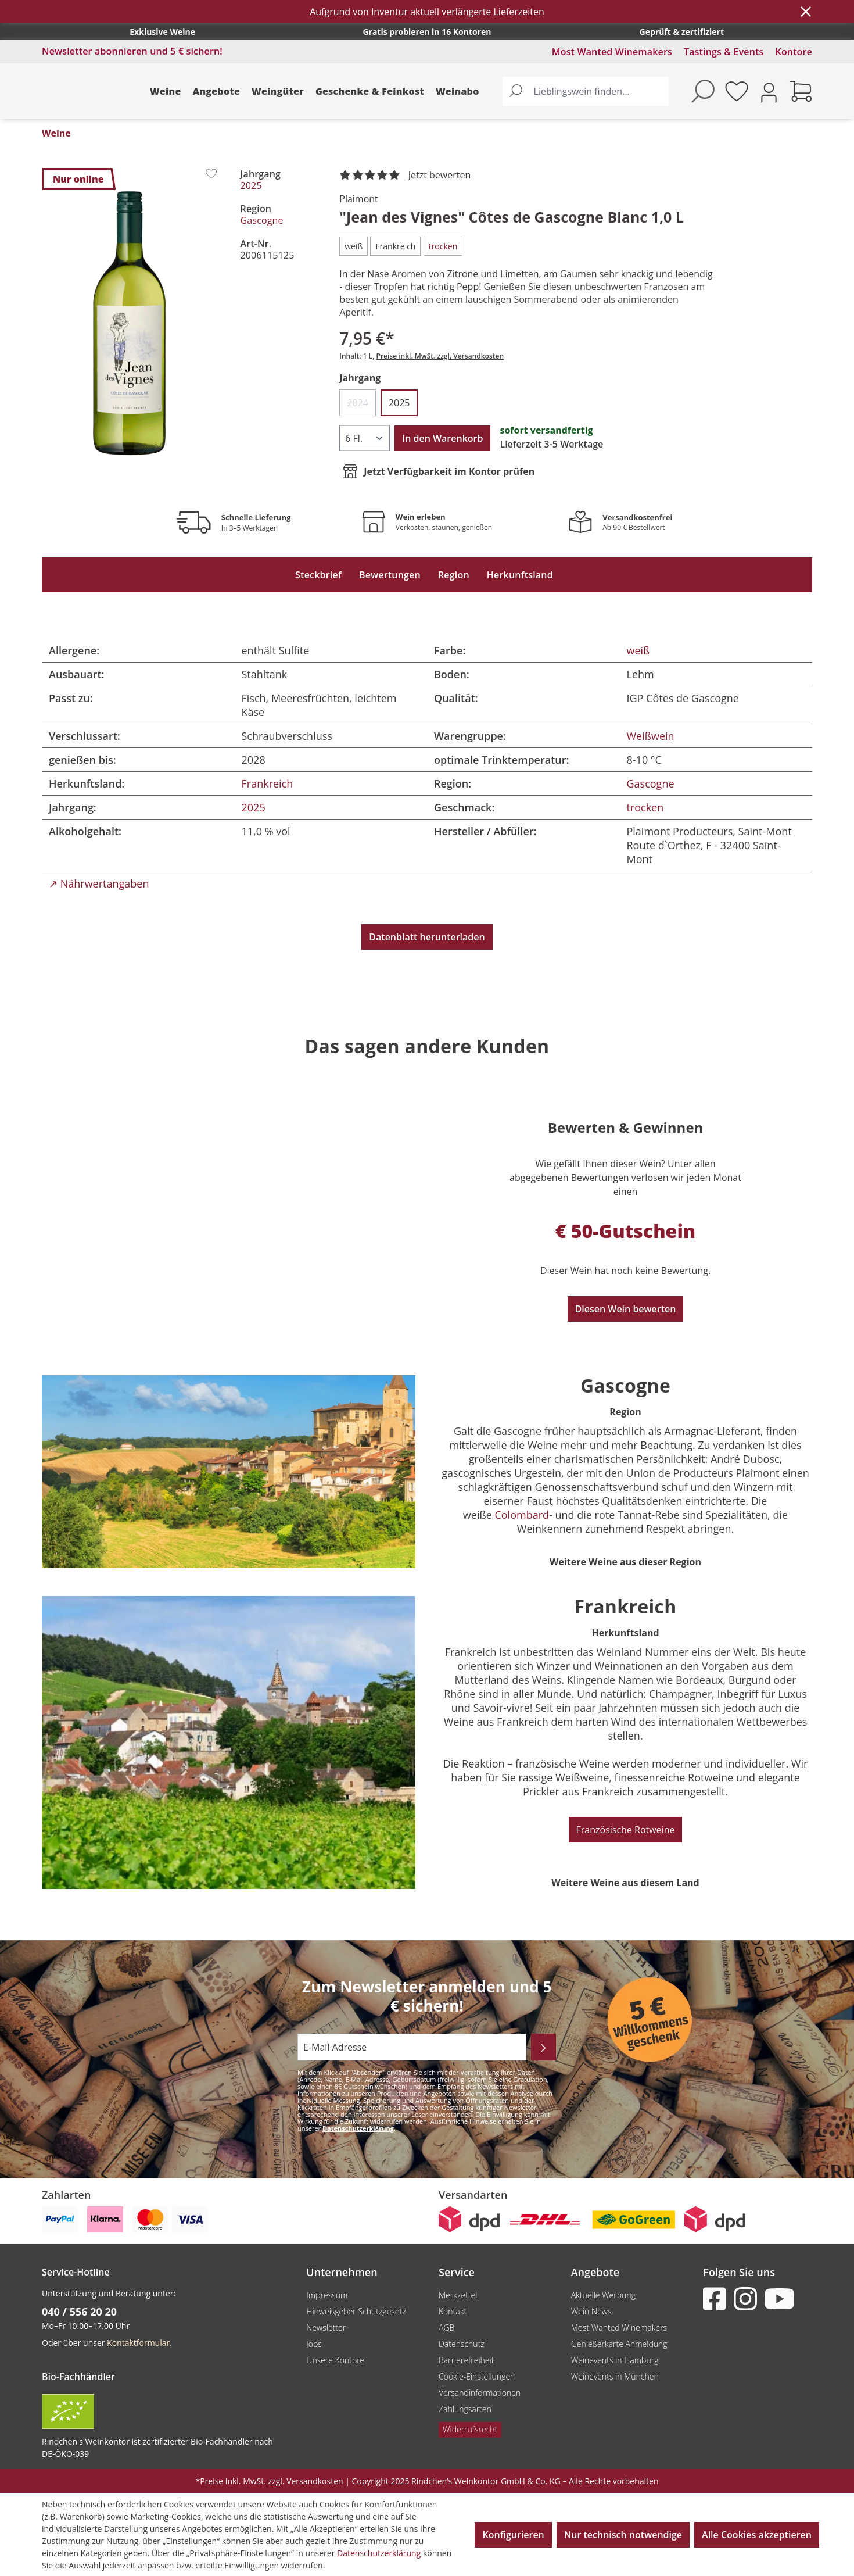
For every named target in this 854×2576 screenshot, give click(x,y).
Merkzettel (458, 2294)
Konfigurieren (513, 2534)
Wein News (591, 2311)
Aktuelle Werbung (603, 2294)
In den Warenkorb (442, 438)
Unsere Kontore (335, 2360)
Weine (165, 91)
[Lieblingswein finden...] (599, 91)
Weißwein (650, 736)
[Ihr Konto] (769, 91)
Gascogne (262, 220)
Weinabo (457, 91)
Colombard (521, 1515)
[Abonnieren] (543, 2047)
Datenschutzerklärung (358, 2128)
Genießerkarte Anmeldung (619, 2343)
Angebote (217, 91)
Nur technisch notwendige (623, 2534)
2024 (361, 406)
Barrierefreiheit (466, 2360)
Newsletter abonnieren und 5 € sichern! (132, 51)
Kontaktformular (138, 2342)
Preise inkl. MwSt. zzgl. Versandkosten (440, 356)
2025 (251, 185)
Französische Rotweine (625, 1829)
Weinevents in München (615, 2376)
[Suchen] (516, 91)
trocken (645, 807)
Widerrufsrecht (470, 2429)
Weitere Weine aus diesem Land (625, 1883)
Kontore (794, 51)
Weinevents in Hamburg (615, 2360)
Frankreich (267, 783)
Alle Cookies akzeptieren (757, 2534)
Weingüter (278, 91)
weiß (638, 650)
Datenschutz (462, 2343)
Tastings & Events (724, 51)
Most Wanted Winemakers (612, 51)
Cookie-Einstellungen (477, 2376)
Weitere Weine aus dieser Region (625, 1562)
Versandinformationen (480, 2392)
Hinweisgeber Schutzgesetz (356, 2311)
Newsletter (326, 2327)
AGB (446, 2327)
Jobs (314, 2343)
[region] (130, 323)
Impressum (326, 2294)
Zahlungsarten (465, 2408)
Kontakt (453, 2311)
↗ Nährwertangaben (99, 883)
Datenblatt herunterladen (427, 937)
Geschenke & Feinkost (369, 91)
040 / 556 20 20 (79, 2312)
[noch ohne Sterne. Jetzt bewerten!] (407, 175)
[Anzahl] (364, 438)
